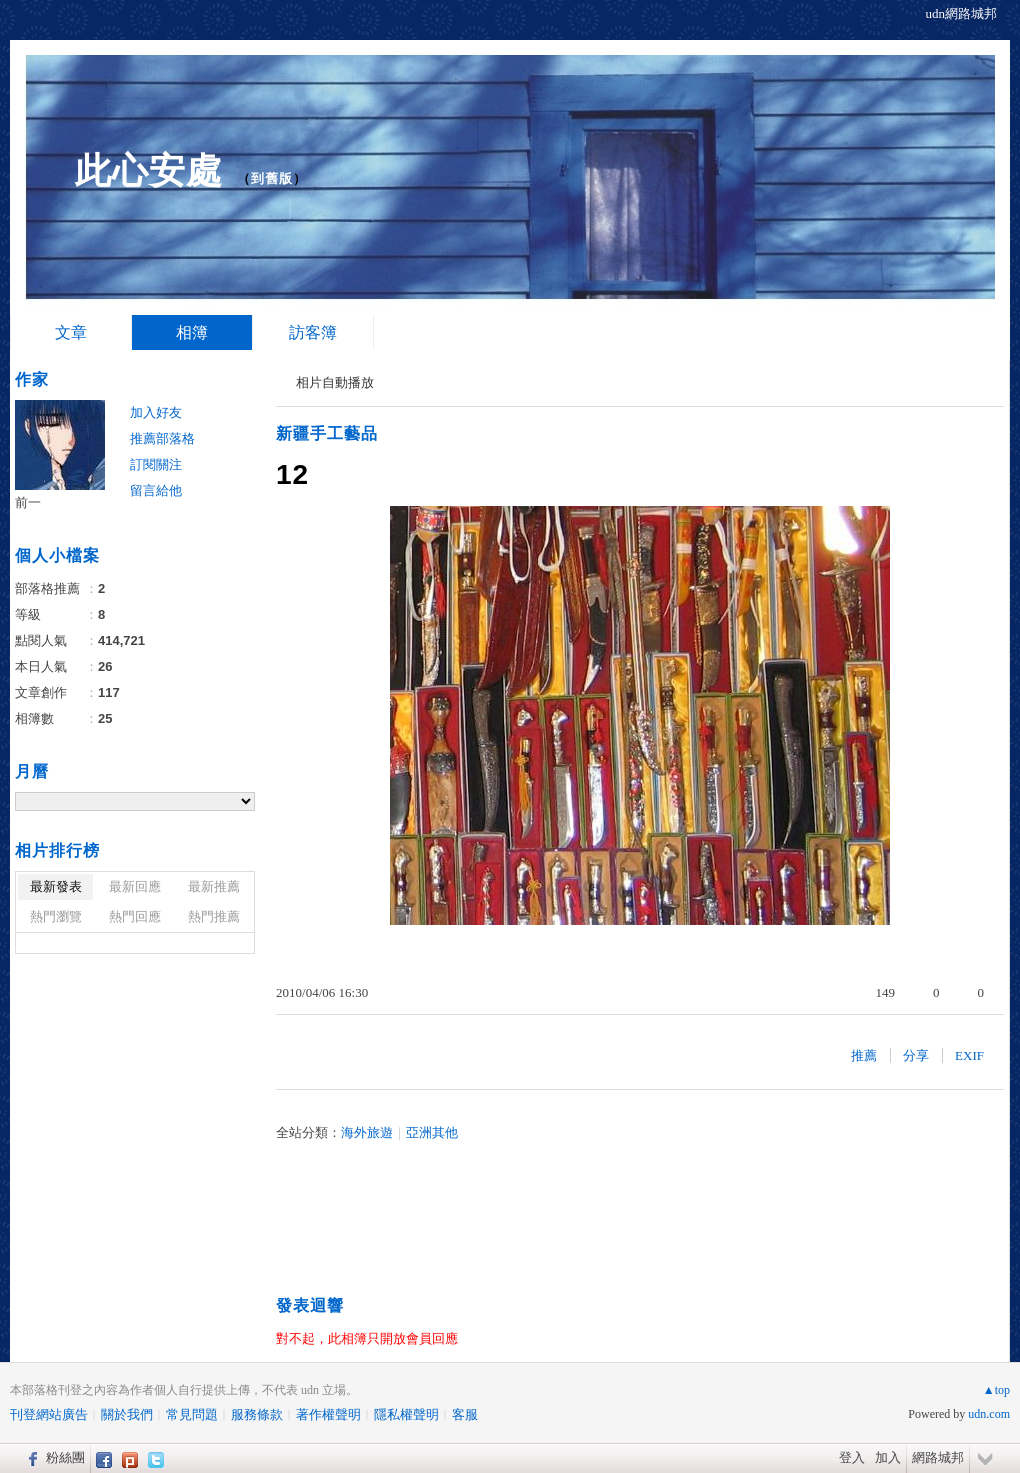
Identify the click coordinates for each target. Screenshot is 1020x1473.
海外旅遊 (367, 1132)
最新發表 (56, 886)
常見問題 (192, 1414)
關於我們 (127, 1414)
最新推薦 (214, 886)
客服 (465, 1414)
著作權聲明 (328, 1414)
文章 (71, 332)
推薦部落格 (162, 438)
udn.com (989, 1414)
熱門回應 (135, 916)
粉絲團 (65, 1457)
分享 (916, 1055)
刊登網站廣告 (49, 1414)
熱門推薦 (214, 916)
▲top (996, 1390)
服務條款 (257, 1414)
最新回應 (135, 886)
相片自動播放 (335, 382)
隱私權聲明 (406, 1414)
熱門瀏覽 (56, 916)
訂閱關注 (156, 464)
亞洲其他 (432, 1132)
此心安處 (149, 170)
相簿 (192, 332)
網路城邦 (938, 1457)
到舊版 (272, 178)
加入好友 (156, 412)
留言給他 (156, 490)
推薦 (864, 1055)
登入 (852, 1457)
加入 (888, 1457)
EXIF (969, 1055)
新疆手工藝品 (327, 433)
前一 (28, 502)
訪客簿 (313, 332)
